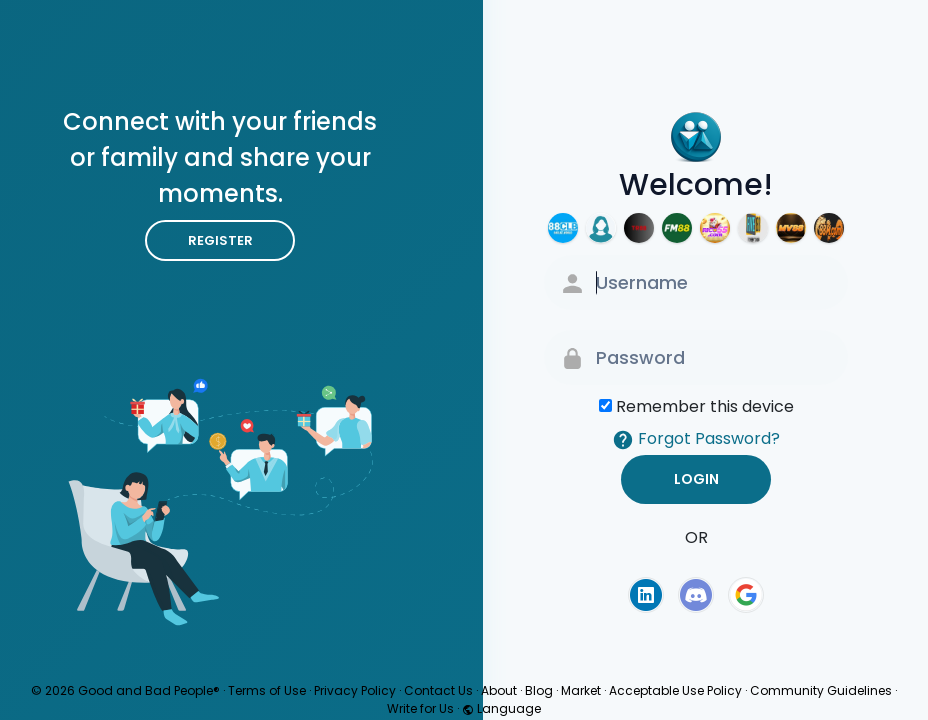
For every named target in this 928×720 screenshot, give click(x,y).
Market (581, 690)
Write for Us (420, 708)
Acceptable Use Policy (675, 690)
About (499, 690)
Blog (539, 690)
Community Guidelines (821, 690)
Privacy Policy (355, 690)
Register (220, 240)
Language (501, 708)
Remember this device (705, 406)
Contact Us (438, 690)
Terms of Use (267, 690)
